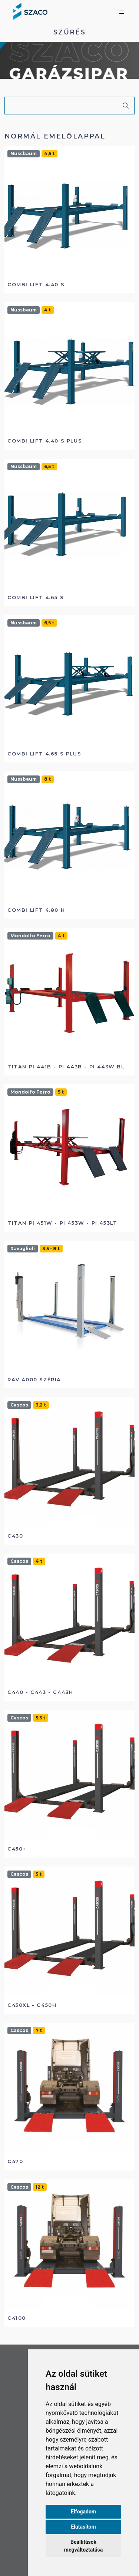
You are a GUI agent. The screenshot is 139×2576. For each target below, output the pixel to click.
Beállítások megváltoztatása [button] (83, 2546)
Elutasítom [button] (83, 2527)
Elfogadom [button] (83, 2512)
